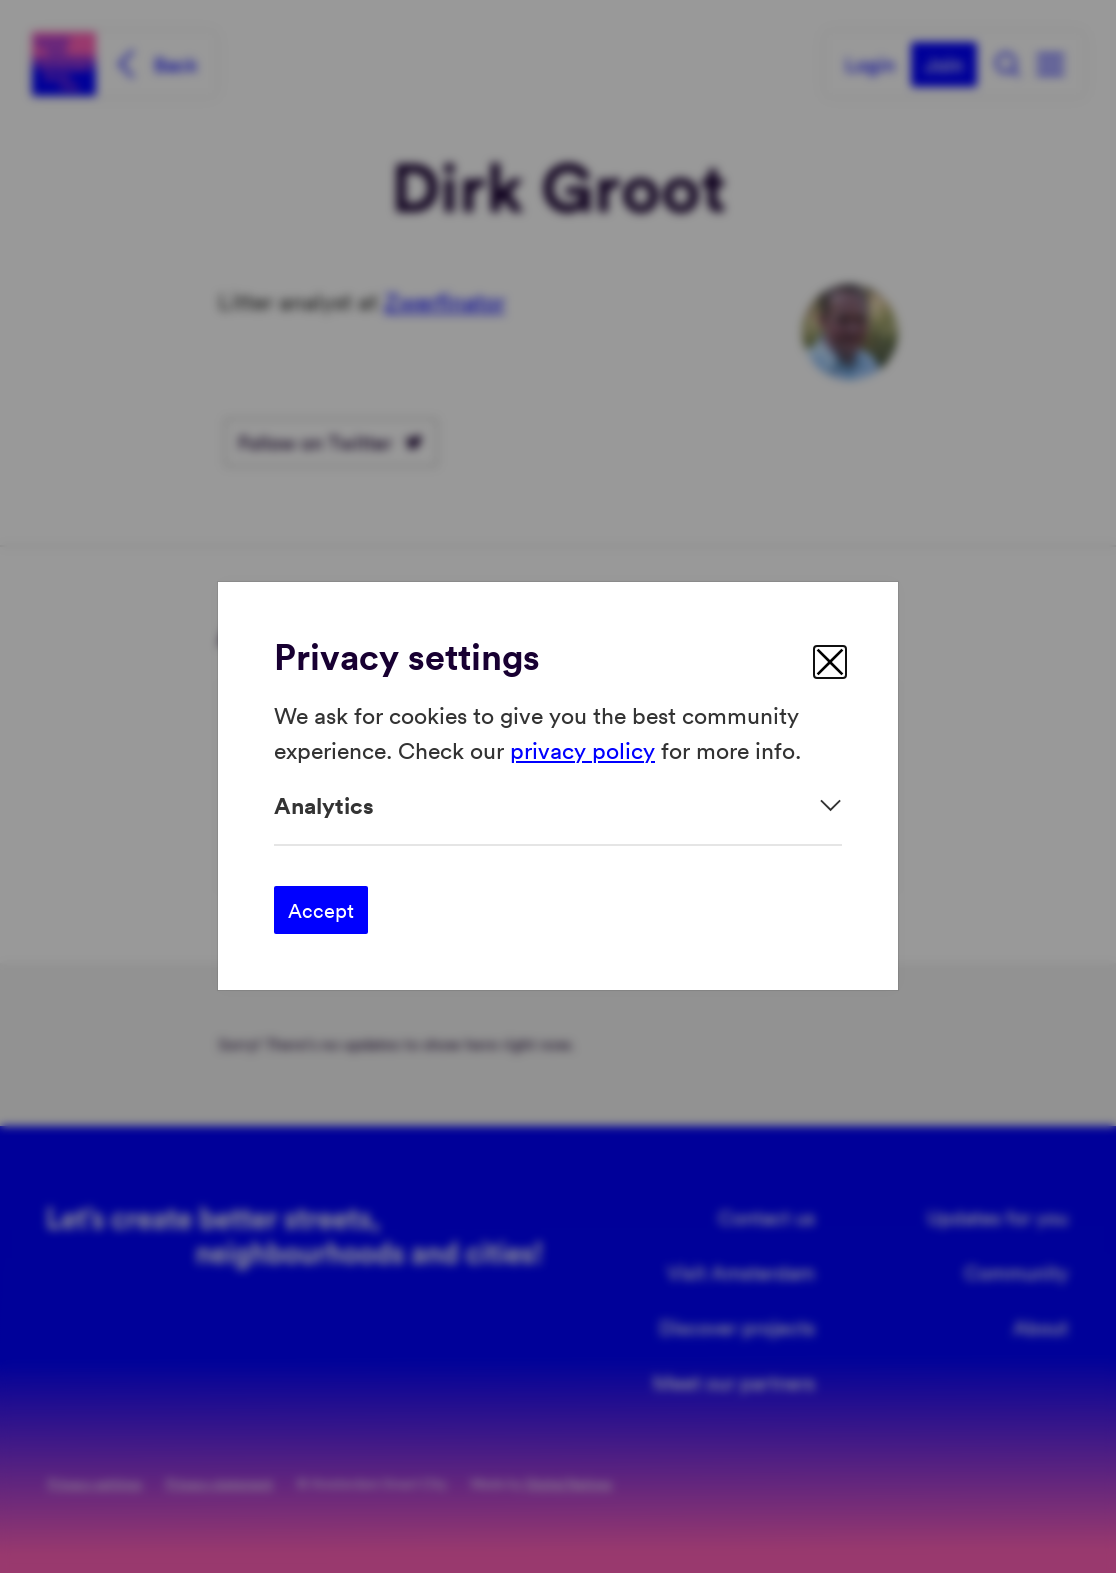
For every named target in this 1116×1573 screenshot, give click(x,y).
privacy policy (582, 749)
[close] (830, 662)
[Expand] (558, 805)
